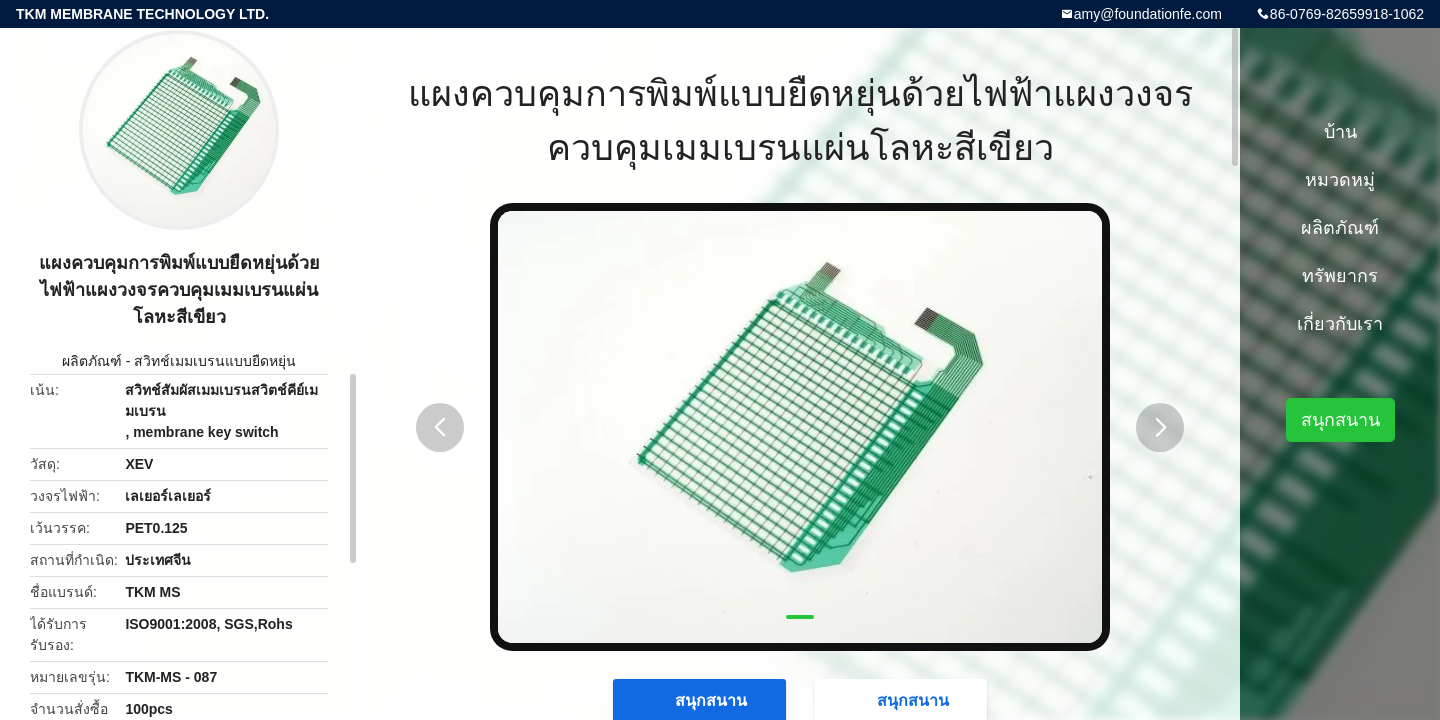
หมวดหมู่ (1340, 180)
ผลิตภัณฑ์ (92, 361)
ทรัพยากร (1340, 276)
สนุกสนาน (1340, 420)
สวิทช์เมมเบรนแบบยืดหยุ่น (215, 361)
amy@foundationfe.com (1148, 14)
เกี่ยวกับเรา (1340, 324)
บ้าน (1340, 132)
